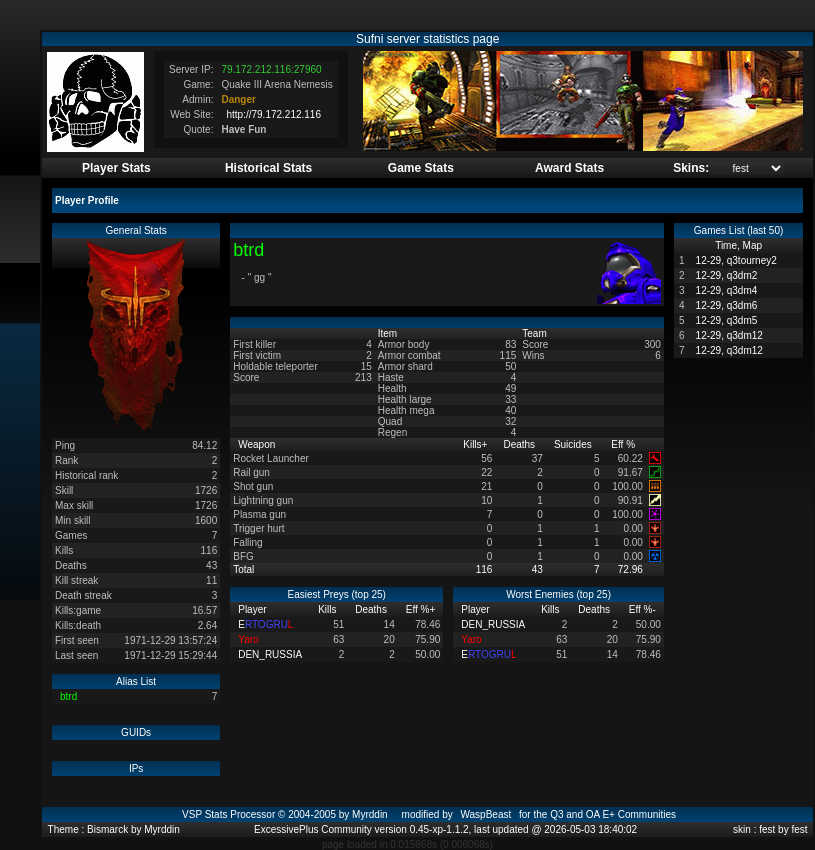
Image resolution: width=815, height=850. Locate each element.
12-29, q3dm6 (727, 305)
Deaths (520, 444)
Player (253, 609)
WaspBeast (485, 814)
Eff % (624, 444)
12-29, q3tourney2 (736, 260)
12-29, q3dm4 (727, 290)
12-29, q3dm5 (727, 320)
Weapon (258, 444)
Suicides (574, 444)
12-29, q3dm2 (727, 275)
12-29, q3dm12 (729, 335)
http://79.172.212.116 (273, 114)
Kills (475, 444)
